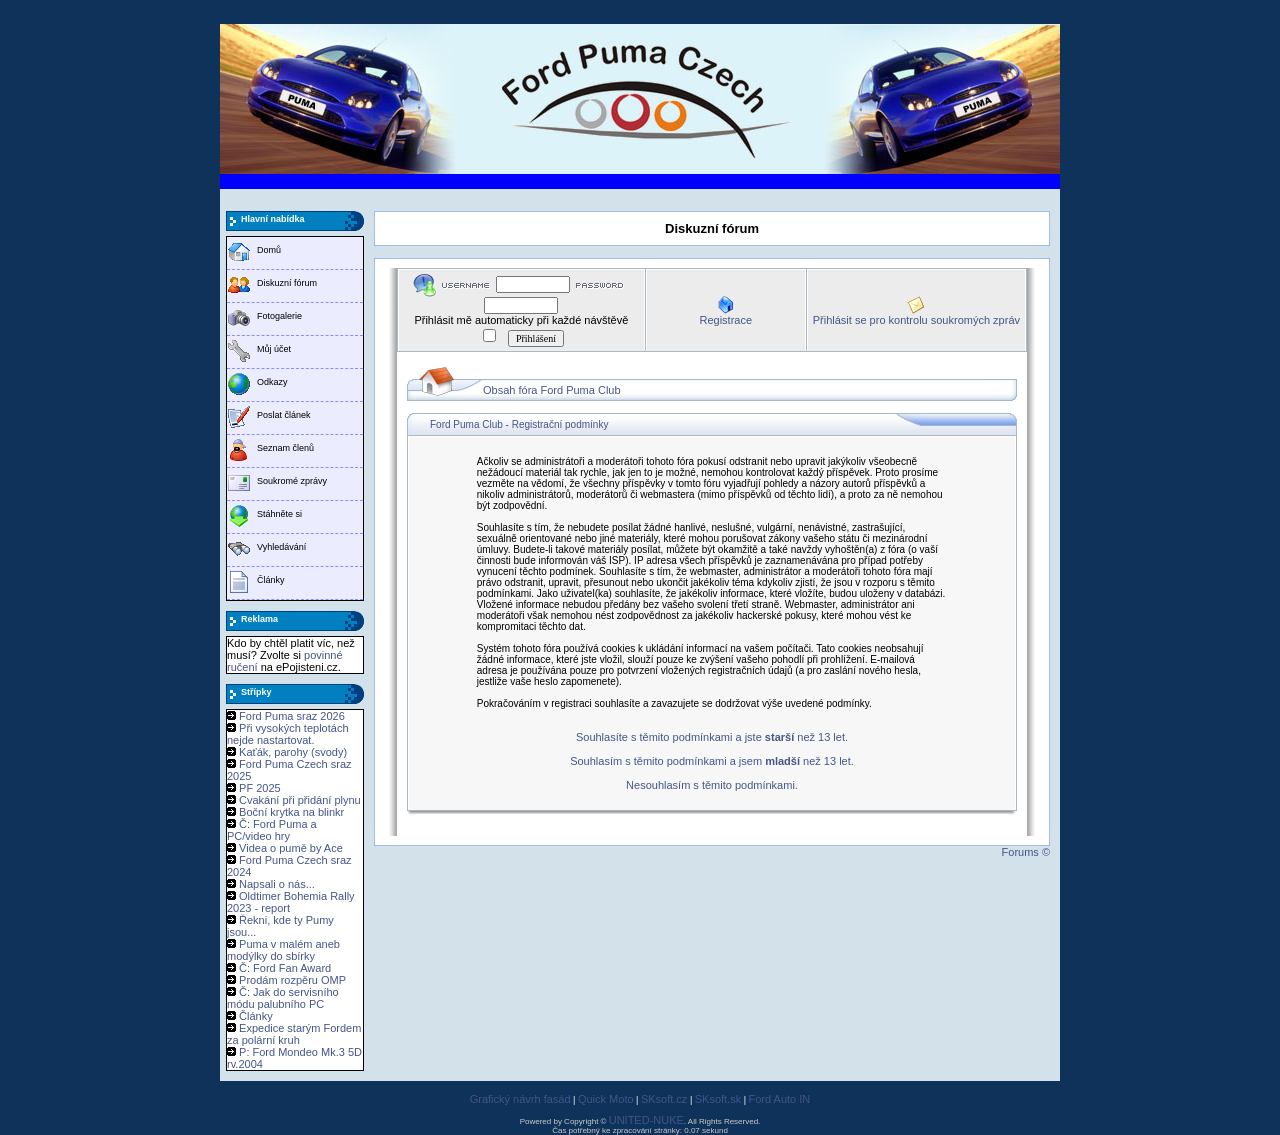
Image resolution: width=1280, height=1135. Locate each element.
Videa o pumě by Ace (291, 848)
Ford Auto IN (780, 1099)
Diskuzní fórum (287, 283)
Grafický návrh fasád (520, 1099)
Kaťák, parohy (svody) (293, 752)
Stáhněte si (279, 514)
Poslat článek (284, 415)
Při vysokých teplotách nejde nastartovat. (288, 734)
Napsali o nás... (277, 884)
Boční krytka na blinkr (291, 812)
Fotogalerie (279, 316)
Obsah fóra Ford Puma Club (552, 390)
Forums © (1026, 852)
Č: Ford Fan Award (285, 968)
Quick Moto (606, 1099)
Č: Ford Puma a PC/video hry (272, 830)
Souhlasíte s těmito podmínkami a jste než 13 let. (712, 737)
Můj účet (274, 349)
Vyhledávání (281, 547)
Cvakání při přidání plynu (300, 800)
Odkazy (272, 382)
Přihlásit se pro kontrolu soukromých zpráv (916, 320)
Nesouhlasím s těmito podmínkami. (712, 785)
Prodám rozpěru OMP (292, 980)
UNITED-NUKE (646, 1120)
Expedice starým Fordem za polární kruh (294, 1034)
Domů (269, 250)
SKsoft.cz (664, 1099)
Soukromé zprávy (292, 481)
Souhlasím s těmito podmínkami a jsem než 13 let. (712, 761)
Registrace (725, 320)
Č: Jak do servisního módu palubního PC (283, 998)
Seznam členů (285, 448)
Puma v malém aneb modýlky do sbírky (283, 950)
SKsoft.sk (718, 1099)
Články (271, 580)
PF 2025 (260, 788)
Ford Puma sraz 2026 (292, 716)
